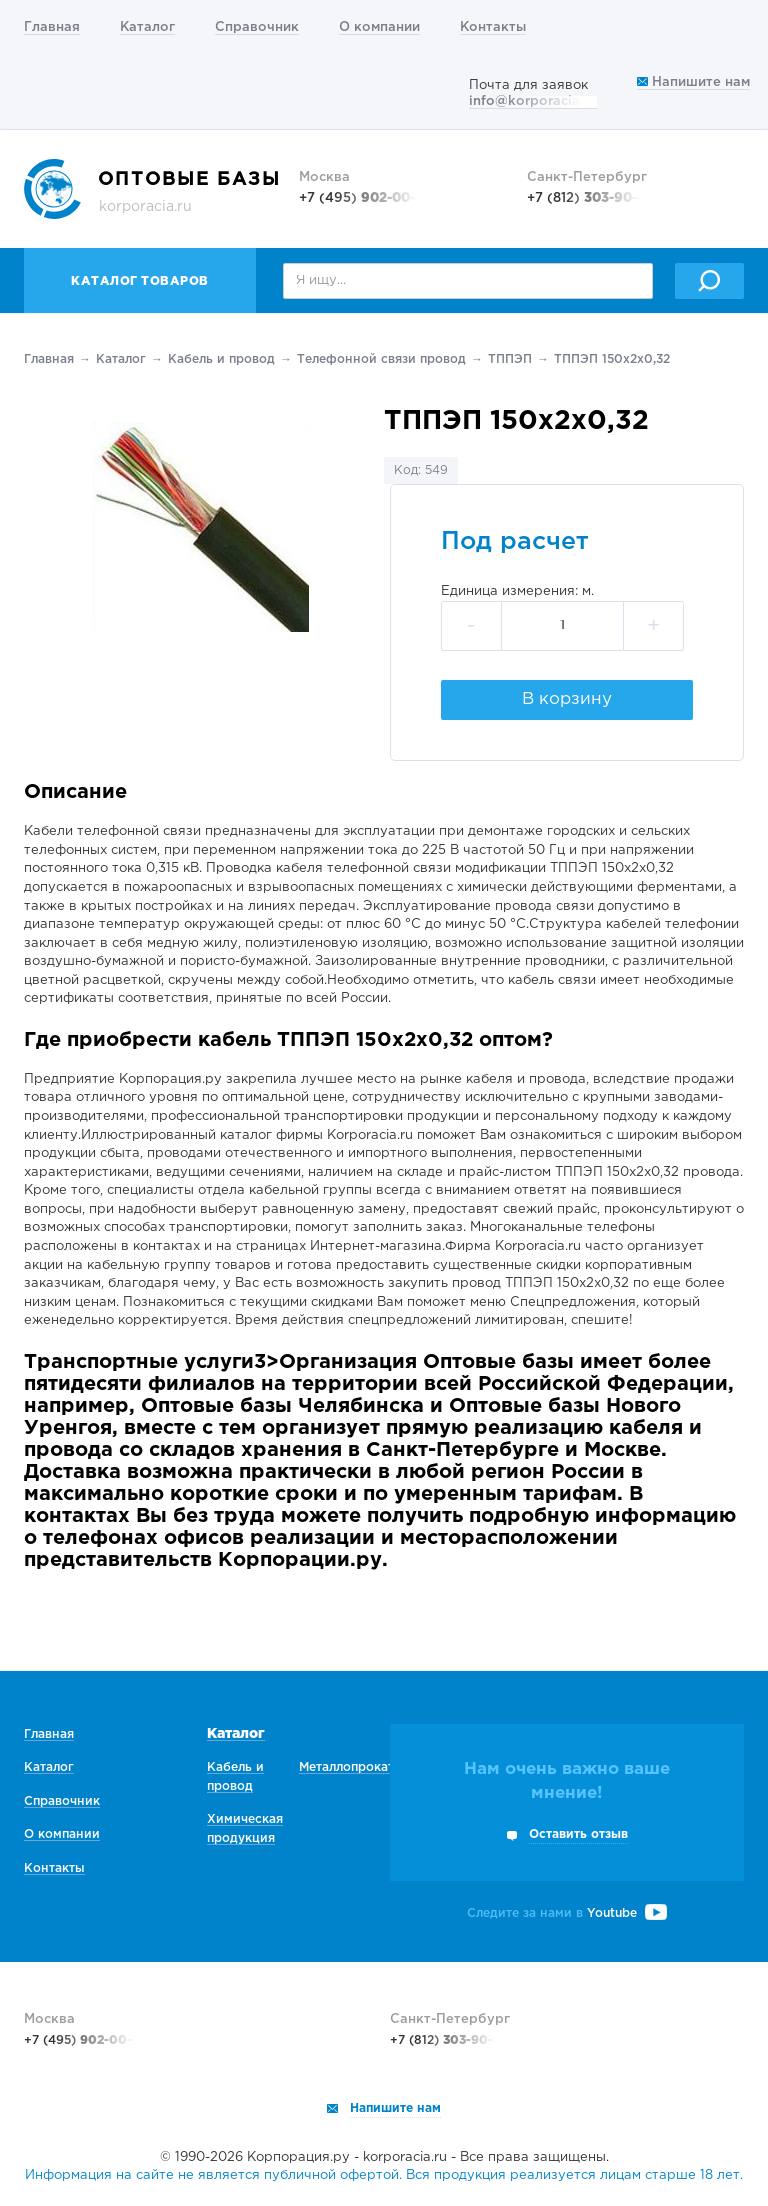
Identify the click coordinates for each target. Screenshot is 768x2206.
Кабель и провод (221, 359)
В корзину (567, 699)
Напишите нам (693, 82)
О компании (379, 27)
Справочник (257, 27)
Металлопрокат (346, 1767)
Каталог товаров (140, 281)
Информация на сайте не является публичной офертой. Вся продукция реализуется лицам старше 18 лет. (384, 2175)
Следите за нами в (567, 1913)
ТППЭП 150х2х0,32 (612, 359)
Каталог (147, 27)
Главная (52, 27)
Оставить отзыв (578, 1834)
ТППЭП (510, 359)
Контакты (493, 27)
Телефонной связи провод (381, 359)
